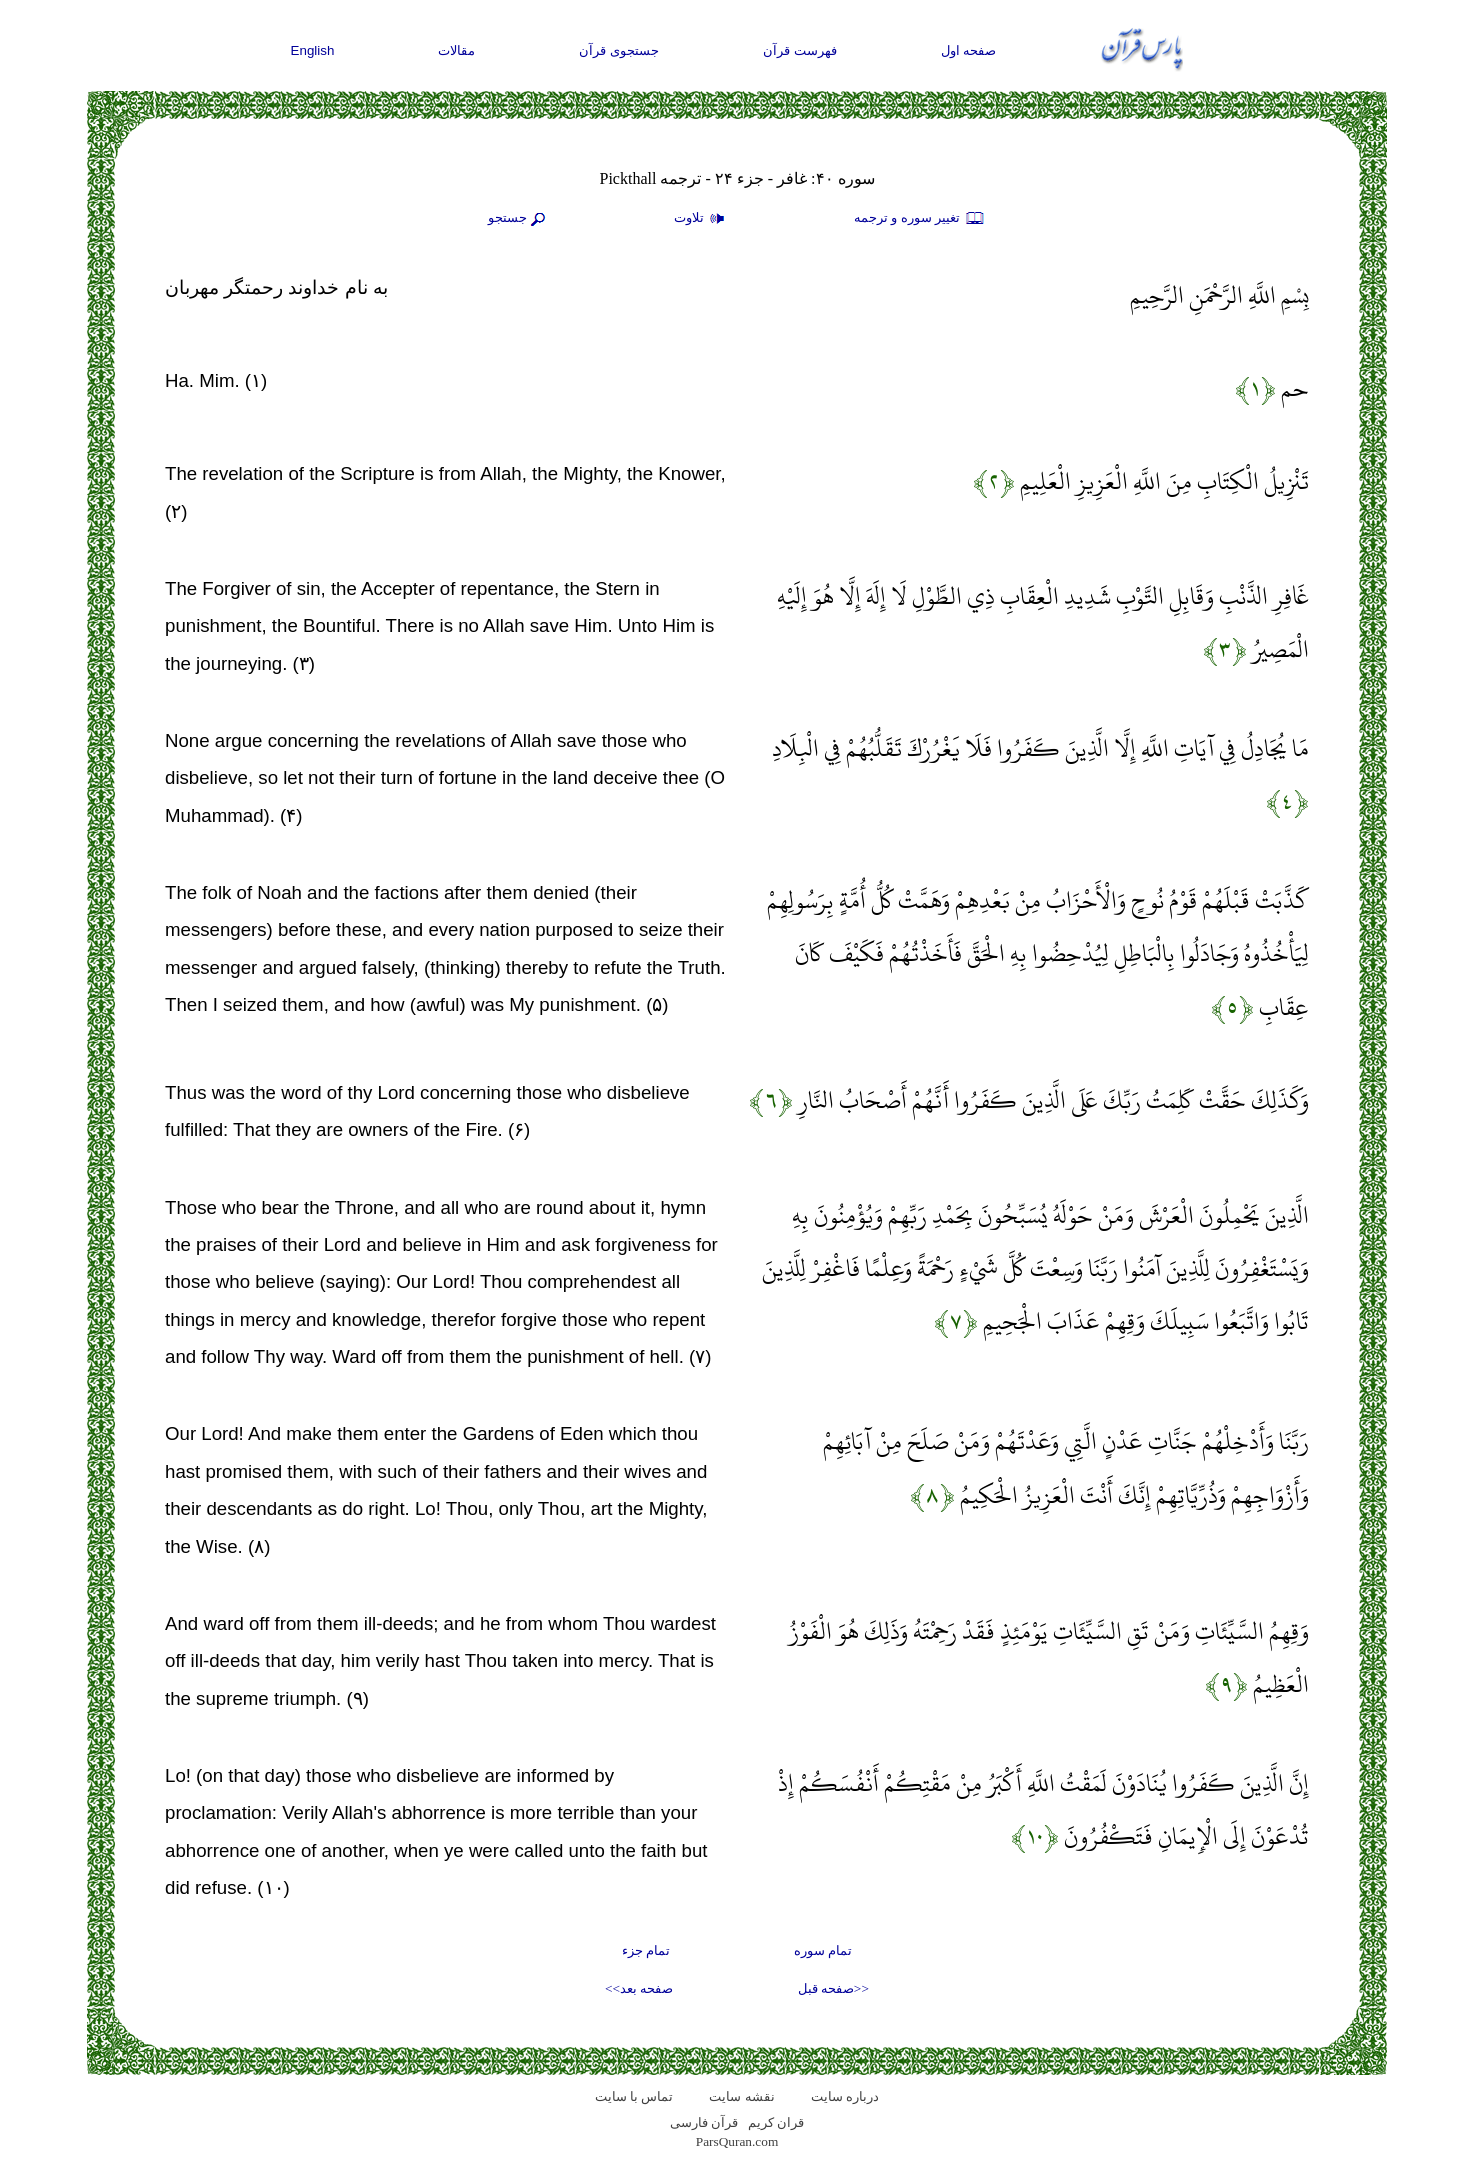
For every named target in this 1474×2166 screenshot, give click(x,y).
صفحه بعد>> (639, 1988)
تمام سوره (823, 1950)
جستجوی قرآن (619, 50)
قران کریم (776, 2122)
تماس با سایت (634, 2096)
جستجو (519, 219)
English (313, 50)
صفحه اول (969, 50)
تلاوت (702, 219)
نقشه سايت (741, 2096)
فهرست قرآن (800, 50)
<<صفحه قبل (833, 1988)
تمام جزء (646, 1950)
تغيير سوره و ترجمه (920, 219)
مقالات (456, 50)
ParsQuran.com (737, 2141)
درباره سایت (845, 2096)
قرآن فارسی (704, 2122)
